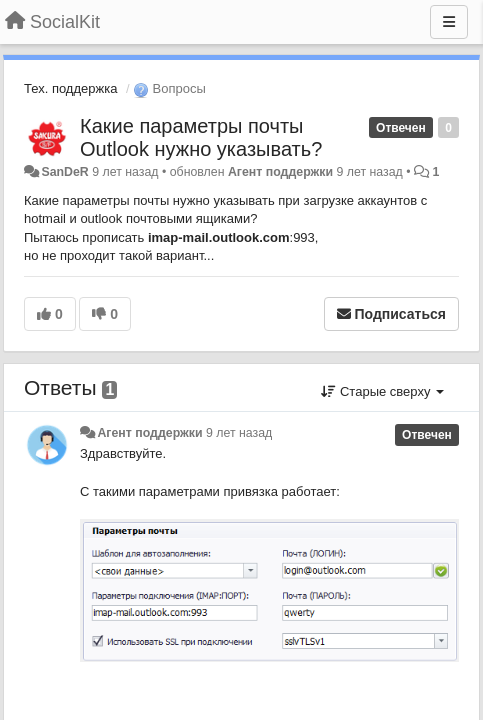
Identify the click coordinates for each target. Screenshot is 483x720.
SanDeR (64, 172)
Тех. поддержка (70, 88)
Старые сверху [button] (382, 391)
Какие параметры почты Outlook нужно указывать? (201, 137)
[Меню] (449, 22)
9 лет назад (239, 433)
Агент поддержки (280, 172)
